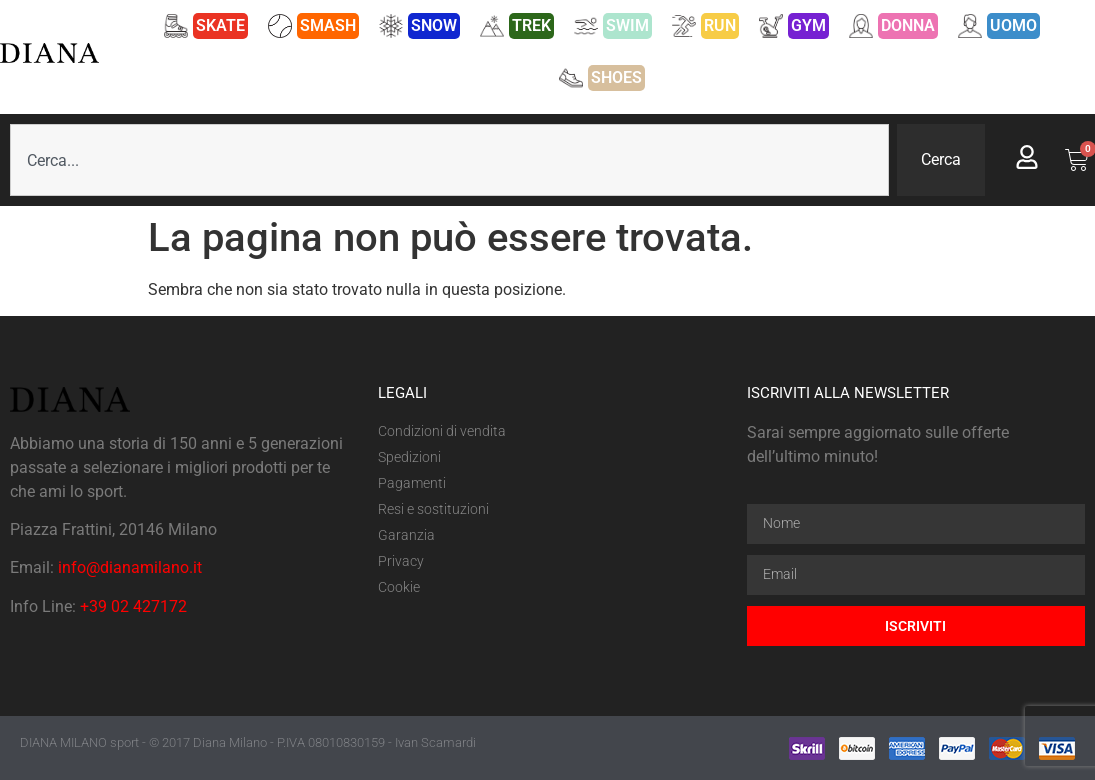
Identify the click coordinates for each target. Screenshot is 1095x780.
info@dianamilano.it (130, 567)
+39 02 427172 (133, 606)
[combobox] (449, 160)
